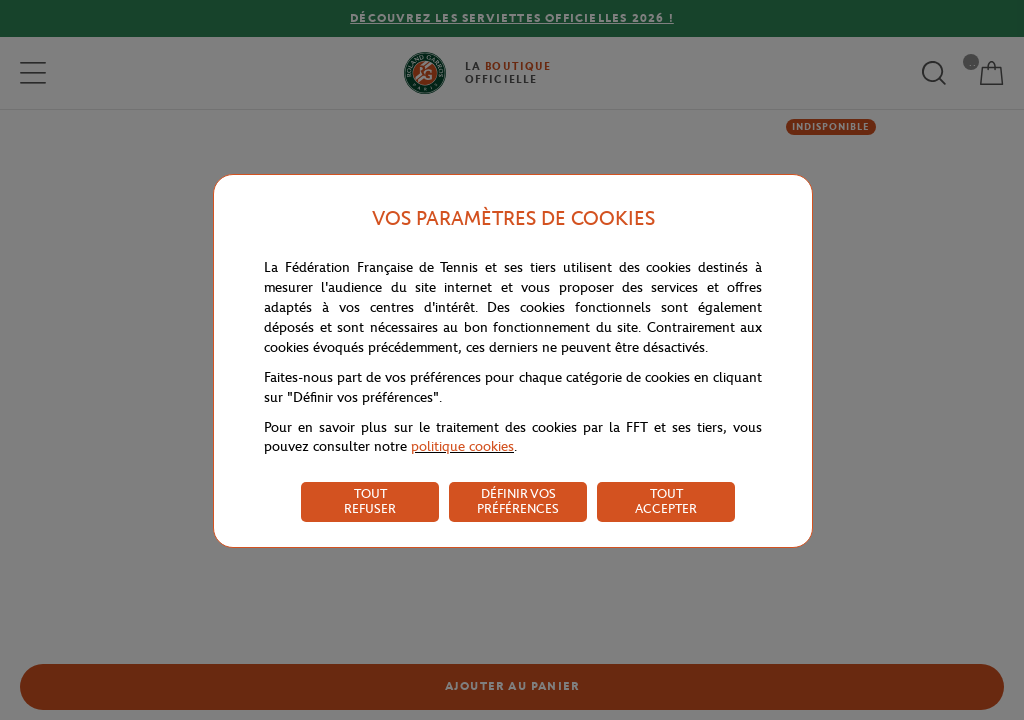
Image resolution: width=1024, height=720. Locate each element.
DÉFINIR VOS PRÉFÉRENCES (518, 501)
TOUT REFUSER (370, 501)
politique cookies (462, 446)
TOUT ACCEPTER (666, 501)
